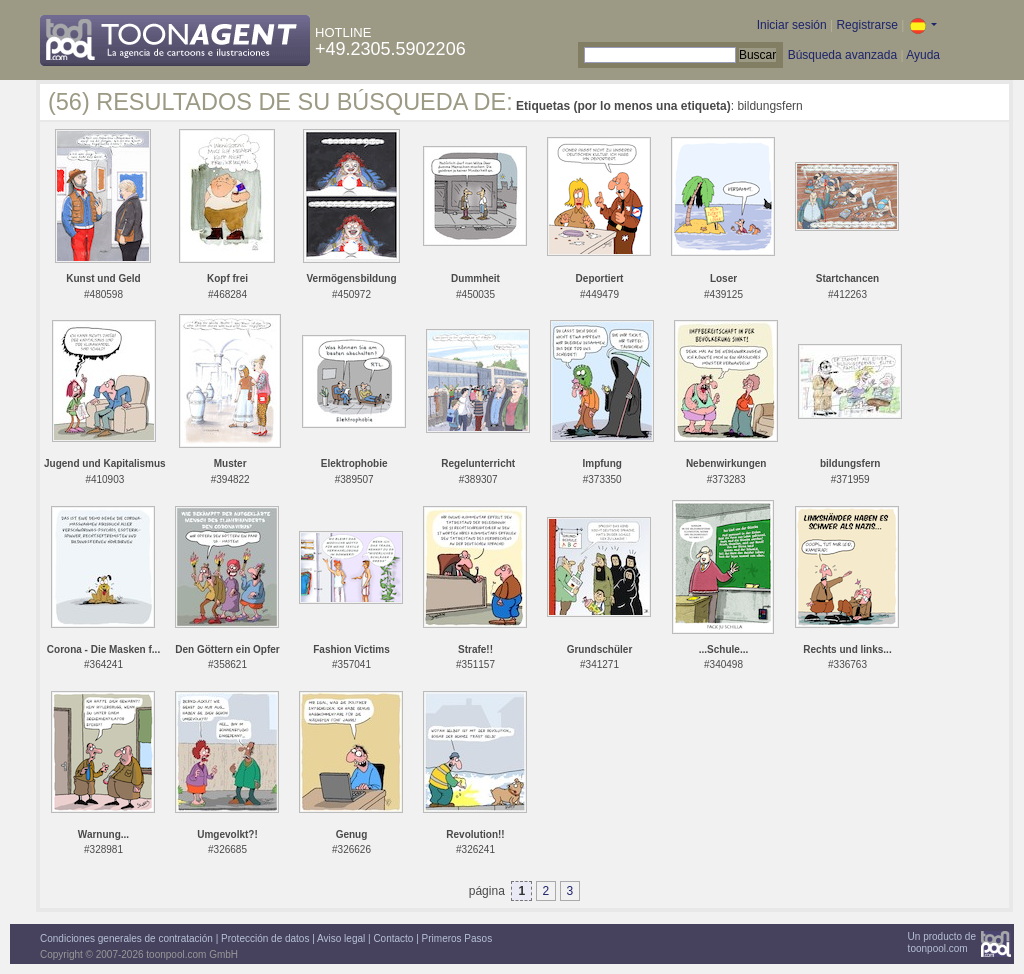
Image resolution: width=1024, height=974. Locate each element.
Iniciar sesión (792, 25)
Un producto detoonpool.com (942, 942)
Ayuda (923, 55)
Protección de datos (265, 938)
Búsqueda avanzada (842, 55)
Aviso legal (341, 938)
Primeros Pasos (457, 938)
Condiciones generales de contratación (126, 938)
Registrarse (866, 25)
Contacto (393, 938)
